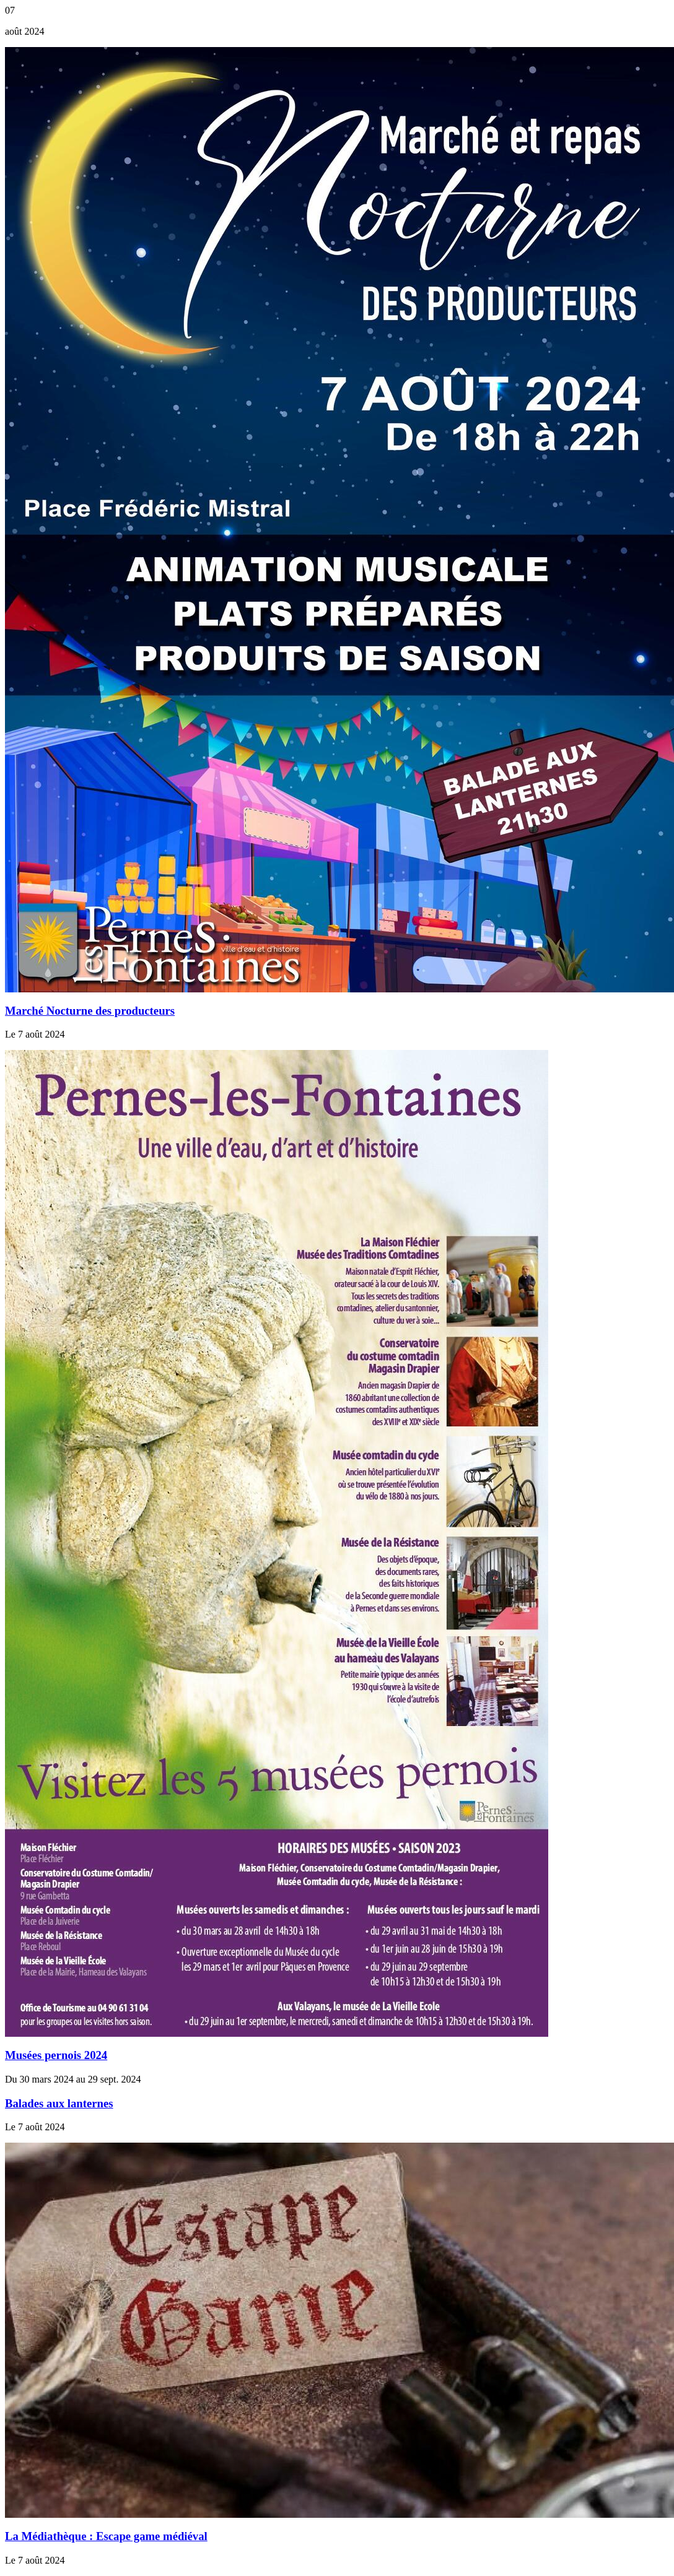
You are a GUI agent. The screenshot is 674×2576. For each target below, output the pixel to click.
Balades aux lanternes (59, 2103)
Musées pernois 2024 (56, 2055)
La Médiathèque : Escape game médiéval (106, 2536)
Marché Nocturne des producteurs (90, 1010)
